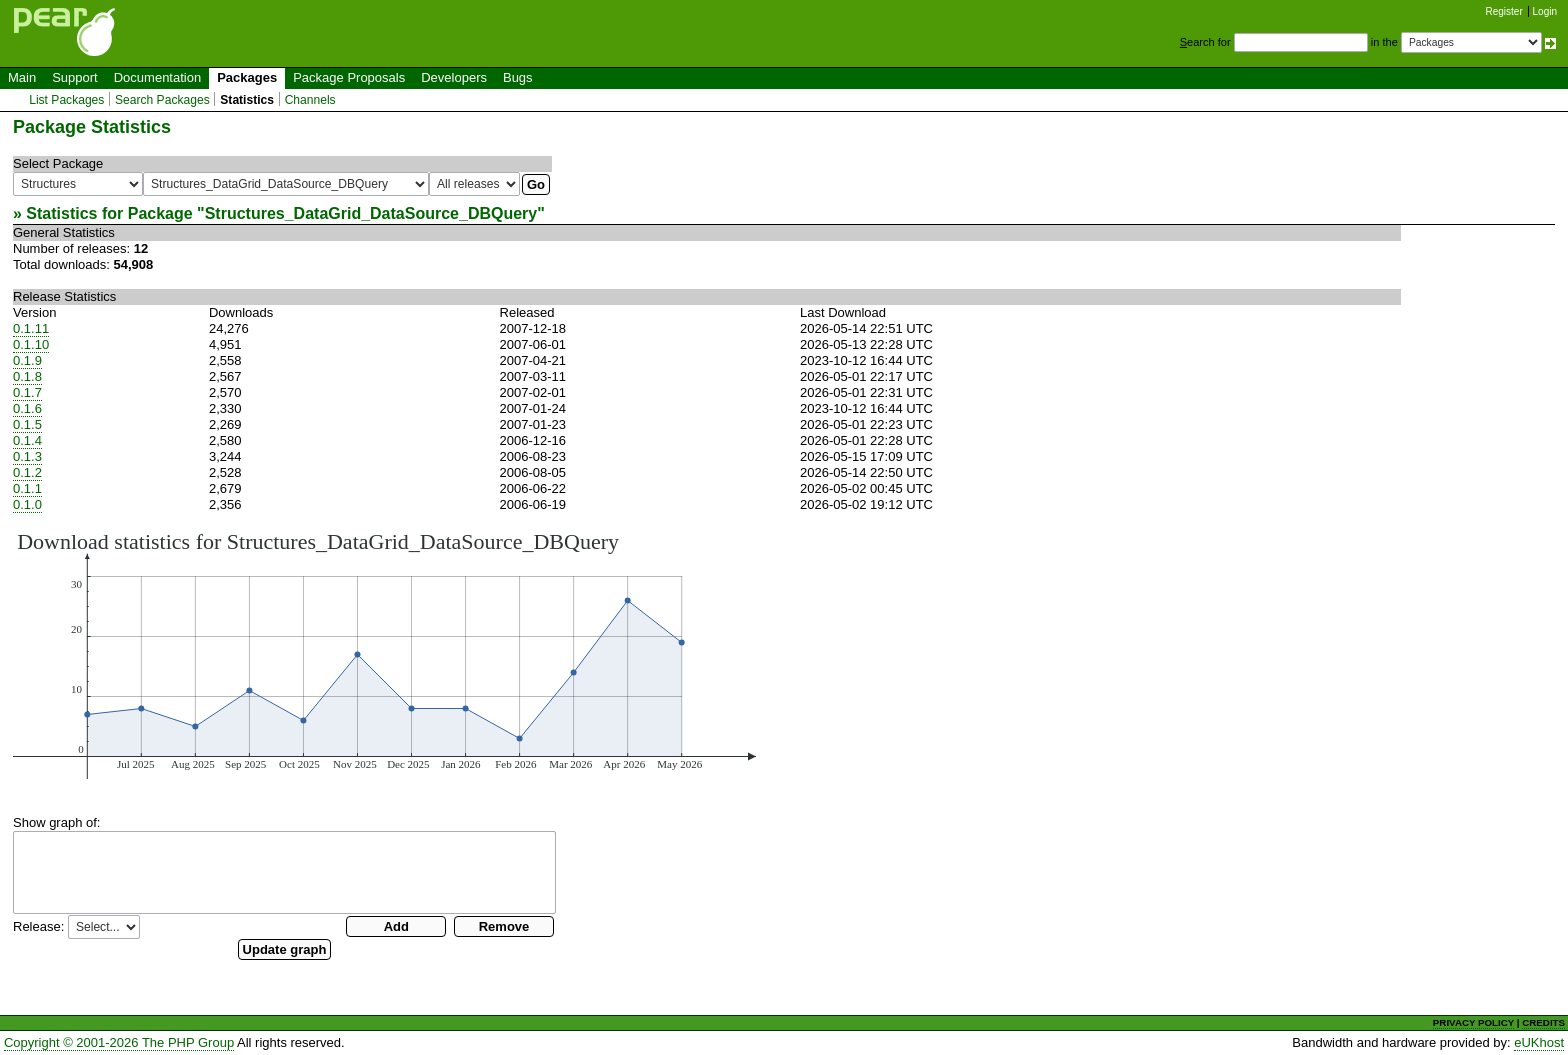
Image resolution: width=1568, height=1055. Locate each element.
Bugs (518, 77)
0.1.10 (31, 344)
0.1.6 (27, 408)
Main (22, 77)
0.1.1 (27, 488)
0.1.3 (27, 456)
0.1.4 (27, 440)
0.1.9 (27, 360)
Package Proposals (349, 77)
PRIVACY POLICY (1473, 1022)
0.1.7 (27, 392)
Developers (454, 77)
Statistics (247, 100)
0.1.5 (27, 424)
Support (75, 77)
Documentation (157, 77)
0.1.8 (27, 376)
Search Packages (162, 100)
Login (1545, 11)
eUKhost (1539, 1042)
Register (1504, 11)
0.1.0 (27, 504)
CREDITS (1543, 1022)
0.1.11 (31, 328)
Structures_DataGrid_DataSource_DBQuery (371, 213)
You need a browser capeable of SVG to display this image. (384, 654)
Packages (247, 77)
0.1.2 (27, 472)
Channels (310, 100)
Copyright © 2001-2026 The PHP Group (119, 1042)
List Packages (66, 100)
